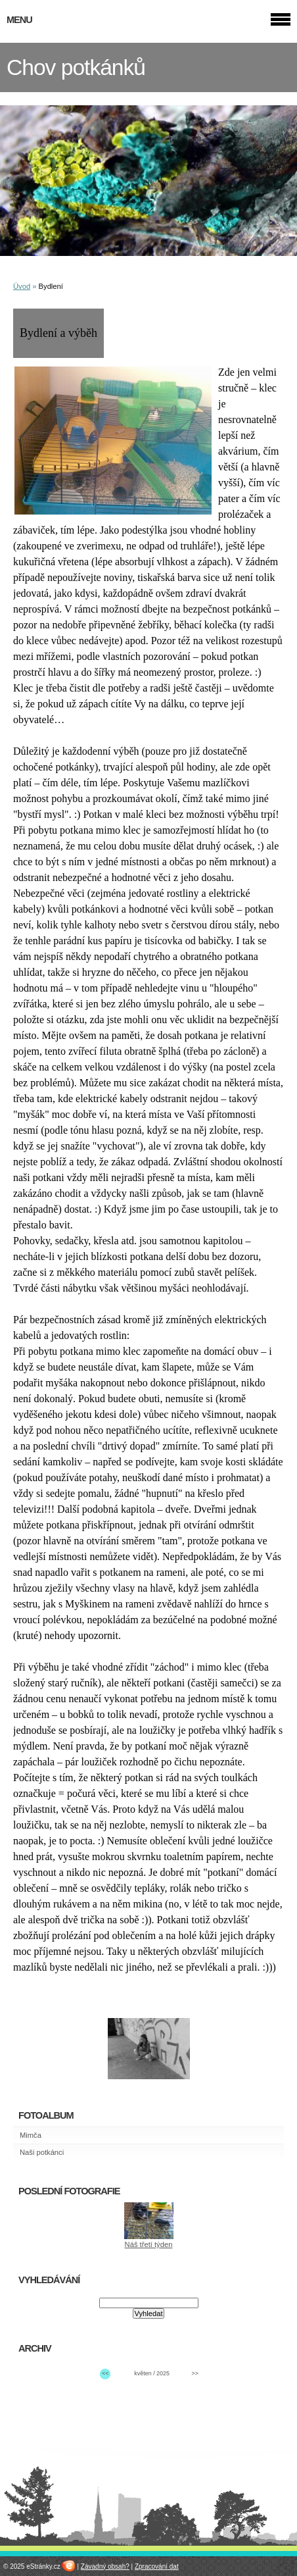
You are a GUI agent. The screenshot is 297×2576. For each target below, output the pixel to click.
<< (105, 2373)
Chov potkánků (76, 67)
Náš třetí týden (149, 2244)
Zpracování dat (157, 2566)
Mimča (30, 2135)
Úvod (21, 286)
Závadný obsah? (105, 2566)
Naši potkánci (42, 2152)
